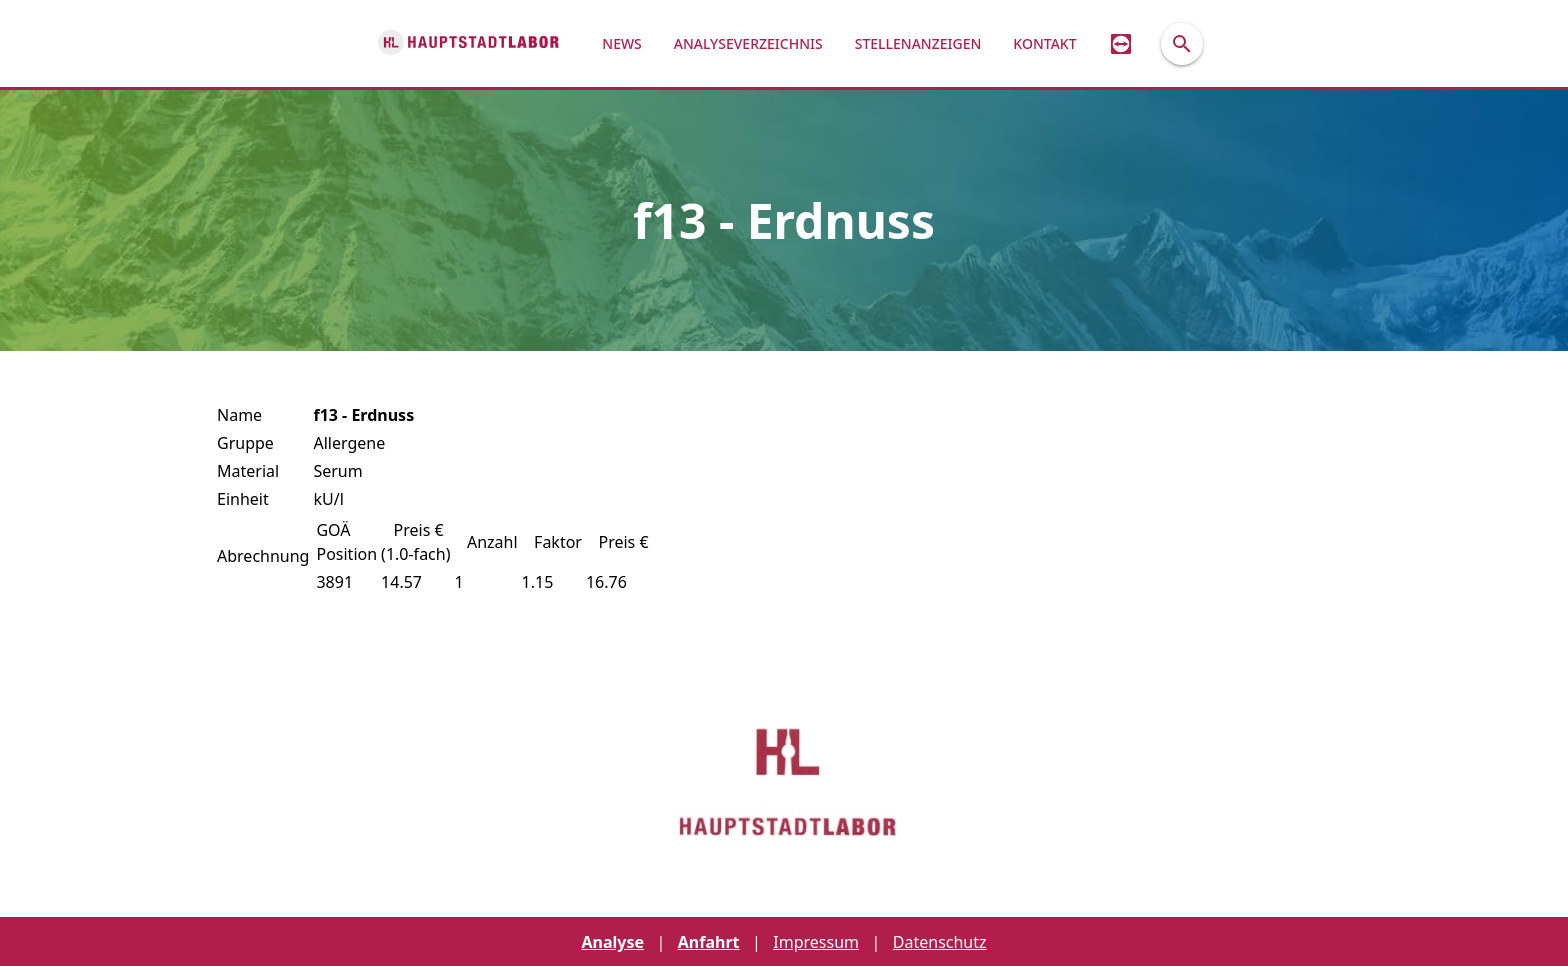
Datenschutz (940, 942)
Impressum (816, 942)
